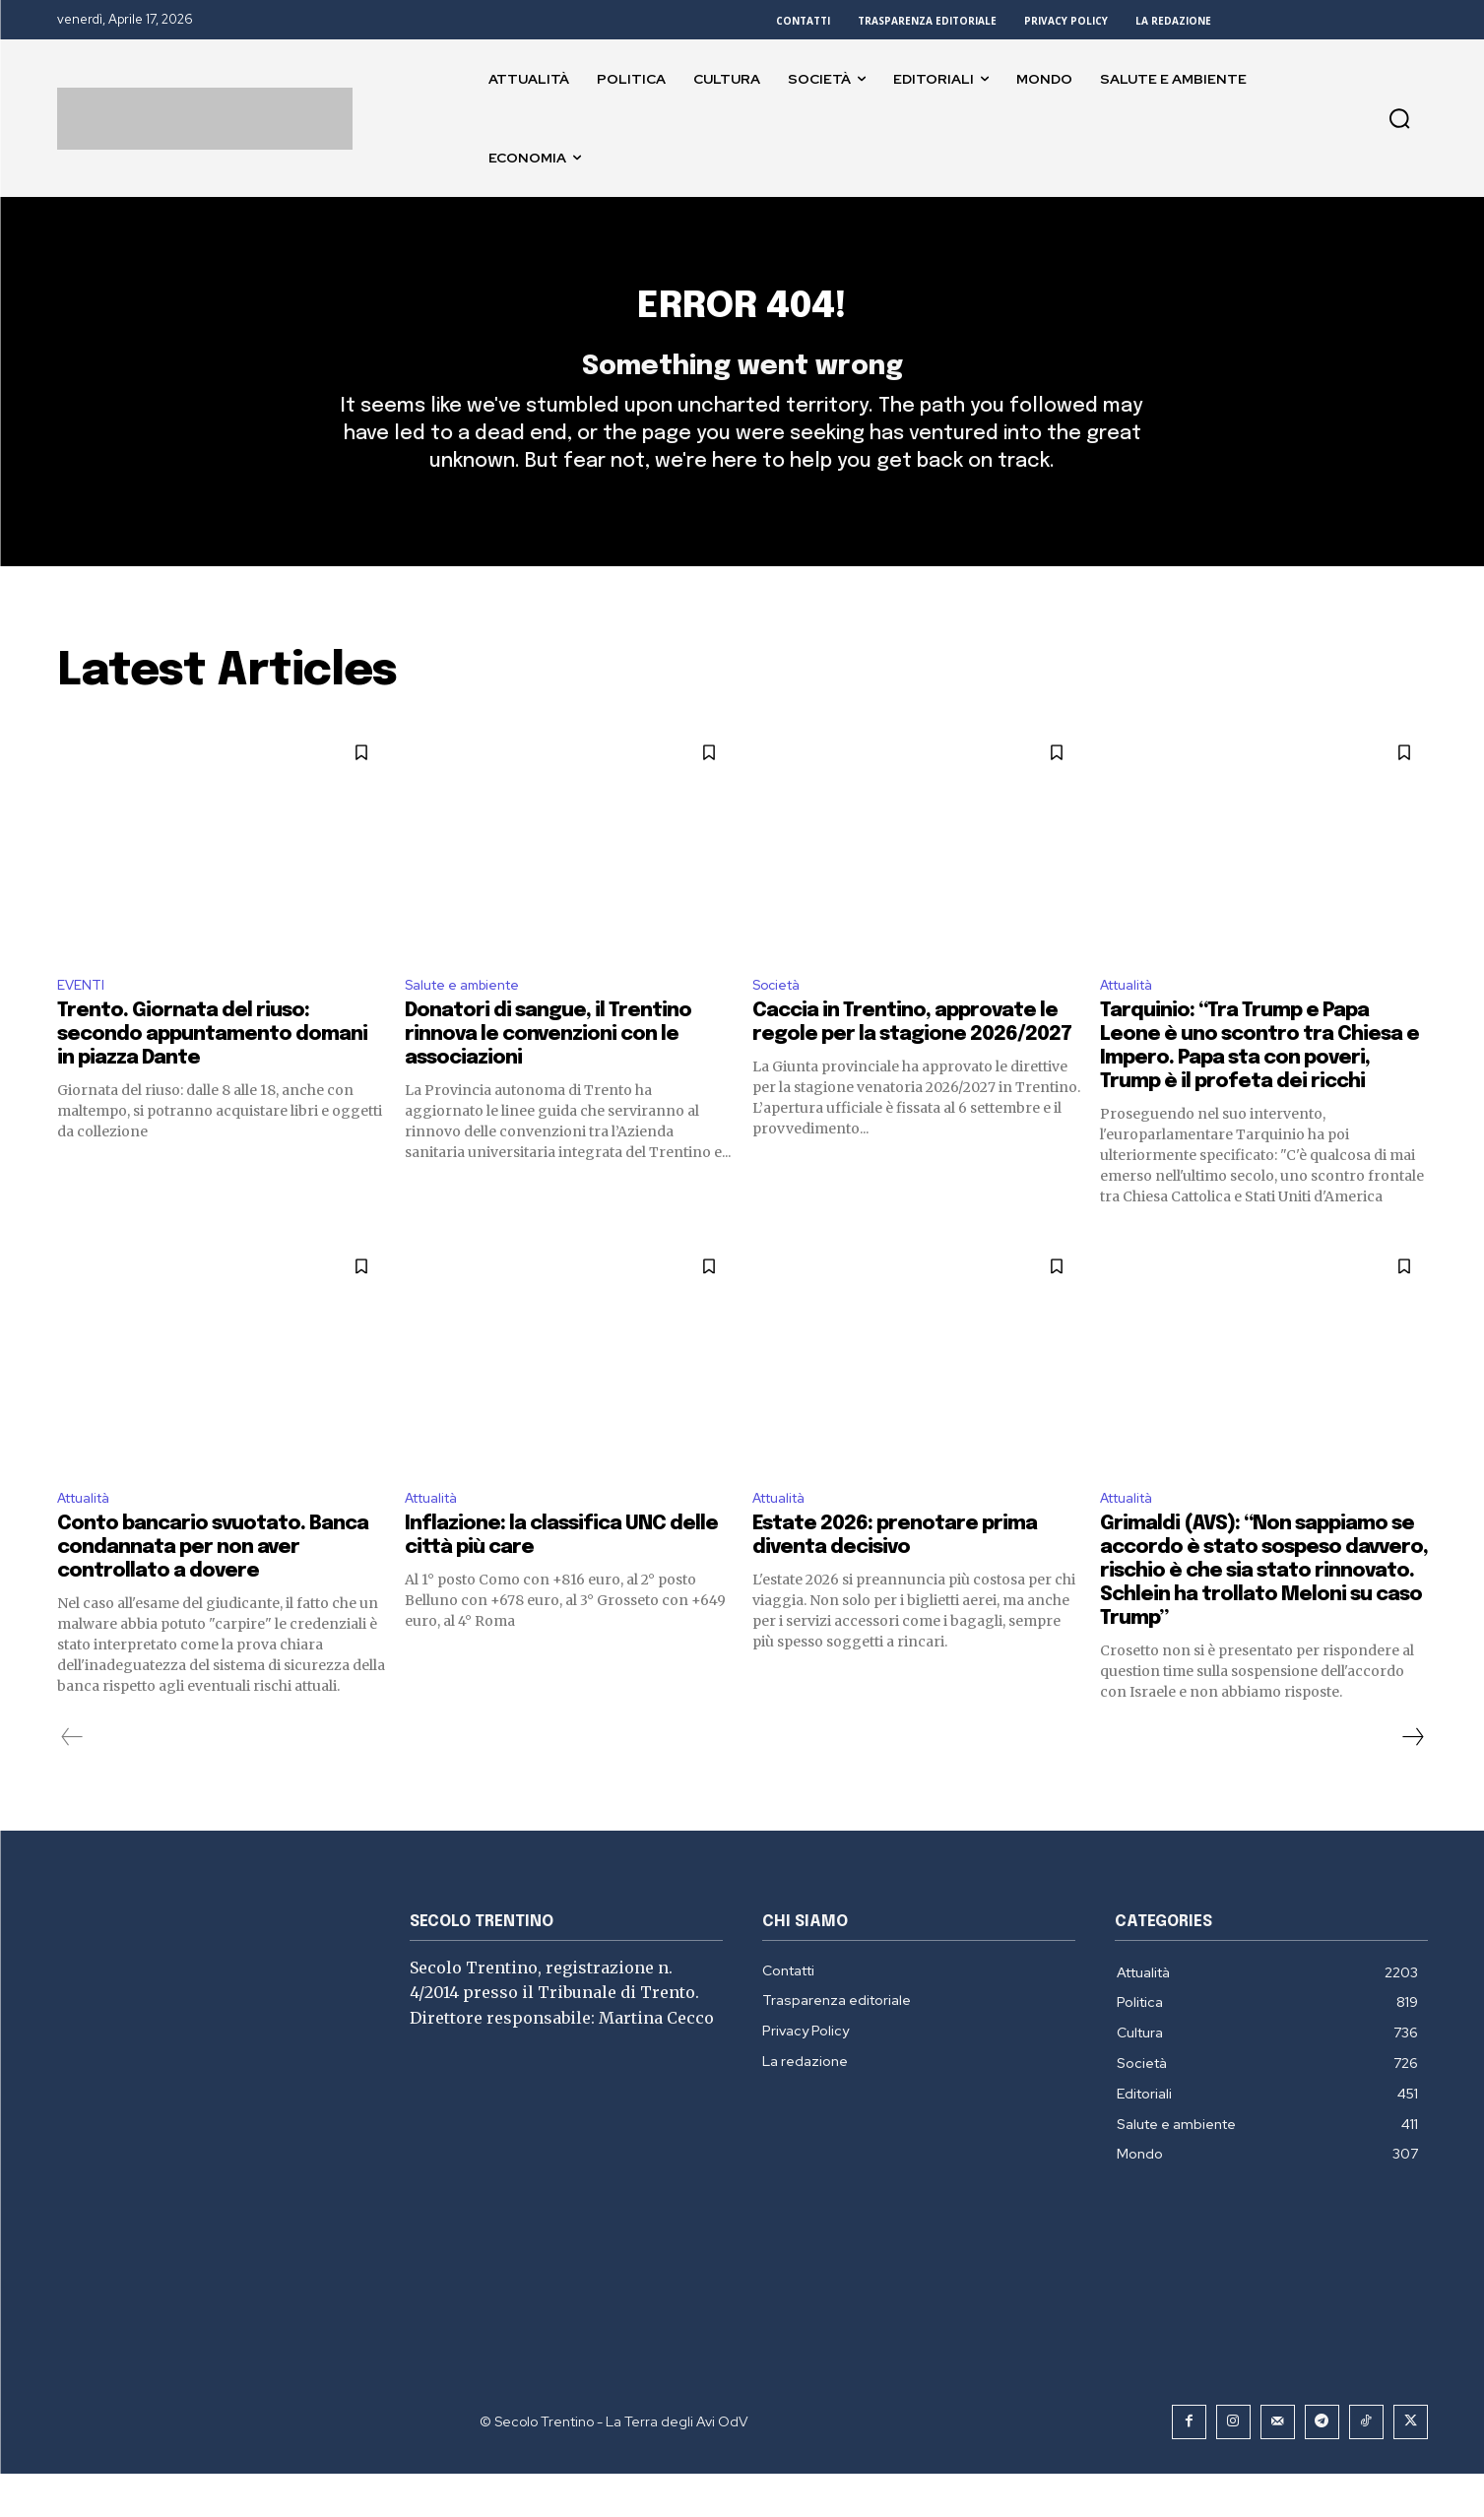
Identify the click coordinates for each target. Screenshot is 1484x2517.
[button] (1399, 118)
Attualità (1133, 1021)
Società (780, 1021)
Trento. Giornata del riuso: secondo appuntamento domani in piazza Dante (212, 1074)
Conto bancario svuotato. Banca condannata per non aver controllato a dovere (212, 1591)
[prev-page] (72, 1780)
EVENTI (83, 1021)
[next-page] (1412, 1780)
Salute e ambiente (472, 1021)
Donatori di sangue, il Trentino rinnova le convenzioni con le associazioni (548, 1074)
